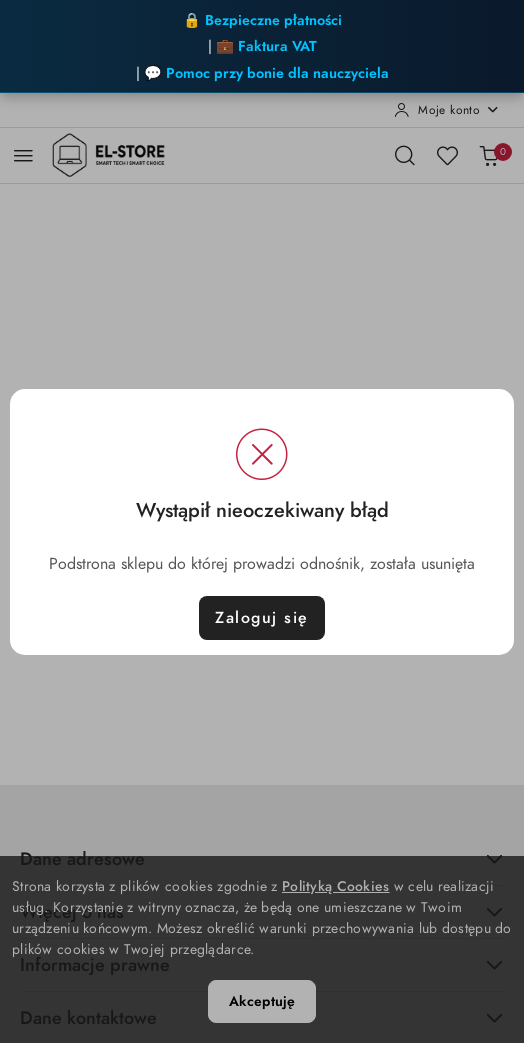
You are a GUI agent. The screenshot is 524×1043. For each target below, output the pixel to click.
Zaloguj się (262, 618)
